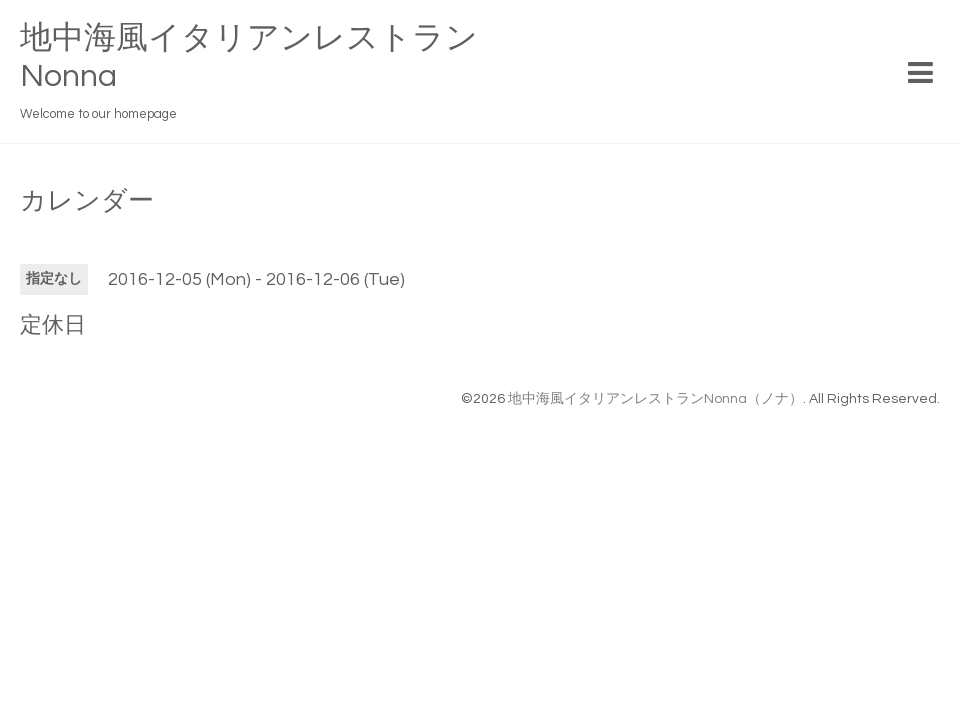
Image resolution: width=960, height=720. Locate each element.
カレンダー (87, 201)
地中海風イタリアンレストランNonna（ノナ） (655, 399)
